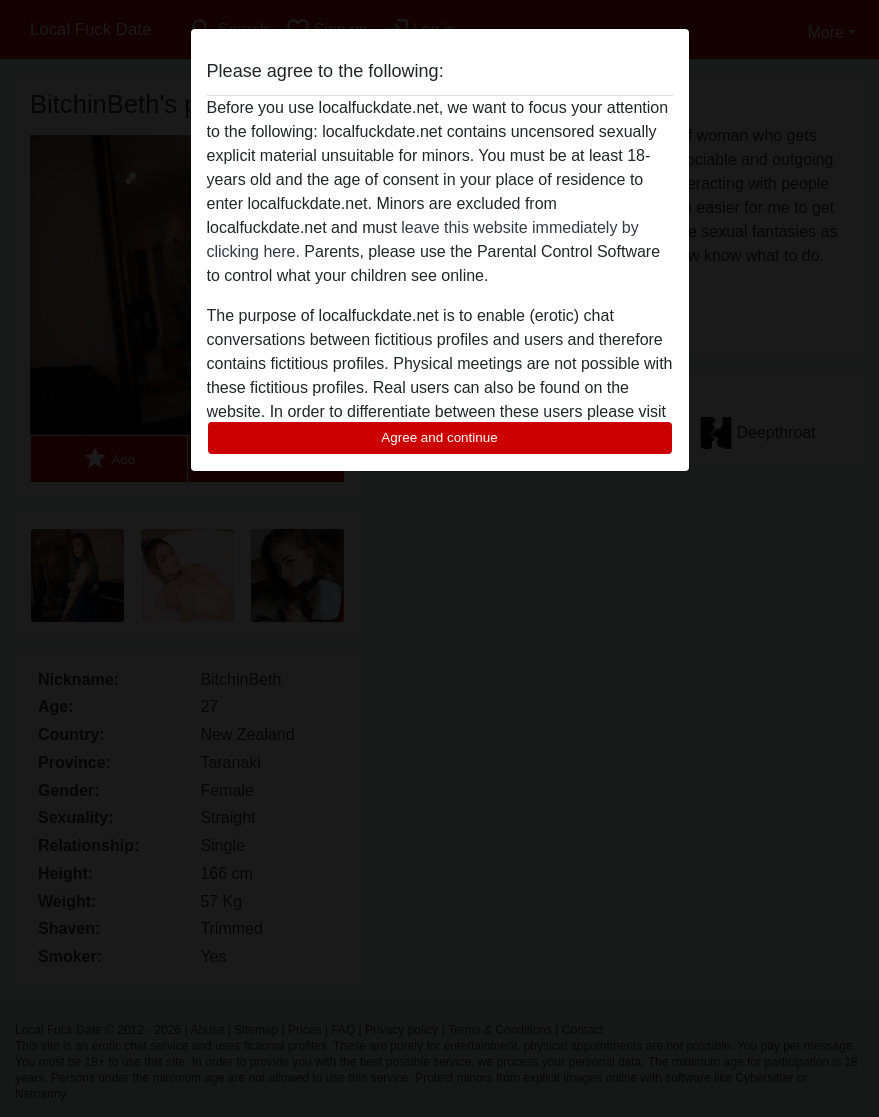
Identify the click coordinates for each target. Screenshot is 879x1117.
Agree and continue (439, 437)
